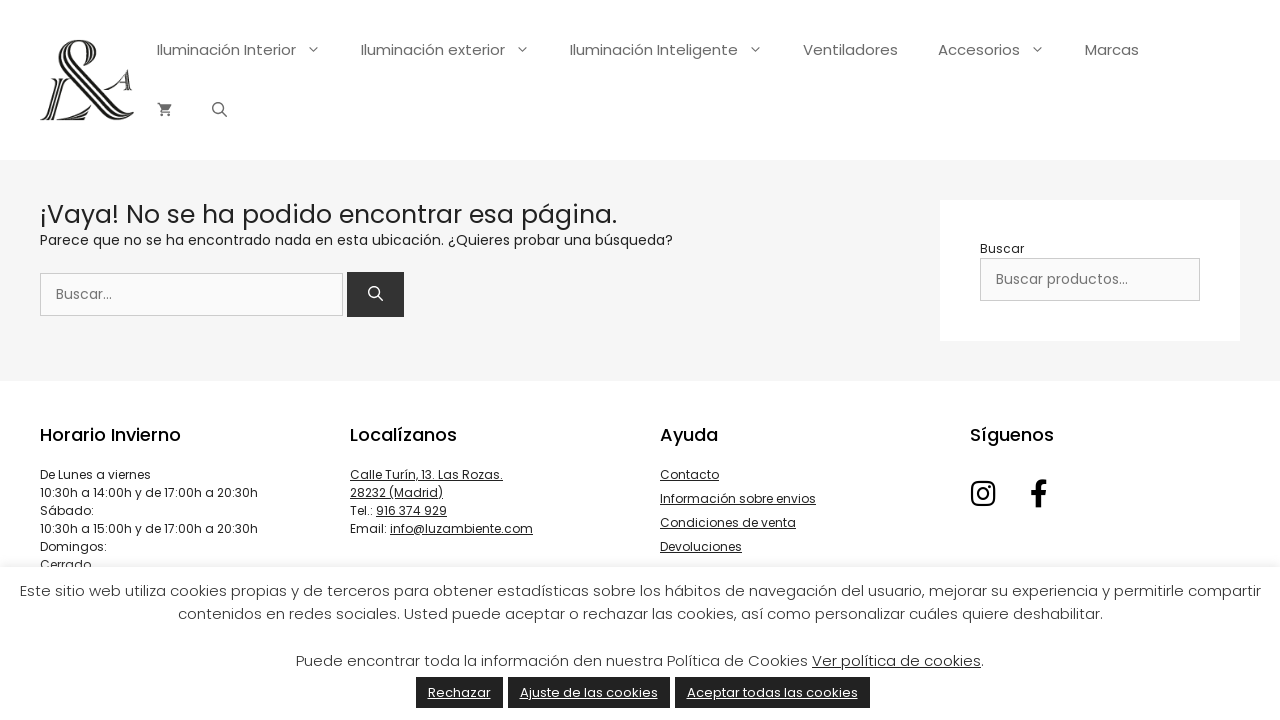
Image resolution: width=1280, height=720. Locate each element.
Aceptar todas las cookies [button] (772, 692)
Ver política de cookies (896, 660)
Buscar (1002, 248)
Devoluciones (701, 546)
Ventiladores (850, 49)
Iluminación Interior (249, 50)
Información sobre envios (738, 498)
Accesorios (1001, 50)
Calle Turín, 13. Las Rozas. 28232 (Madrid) (426, 483)
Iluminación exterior (455, 50)
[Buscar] (375, 294)
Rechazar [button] (459, 692)
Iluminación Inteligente (676, 50)
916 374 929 (411, 510)
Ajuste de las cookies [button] (589, 692)
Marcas (1112, 49)
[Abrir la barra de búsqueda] (219, 110)
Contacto (689, 474)
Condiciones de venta (728, 522)
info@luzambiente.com (461, 528)
